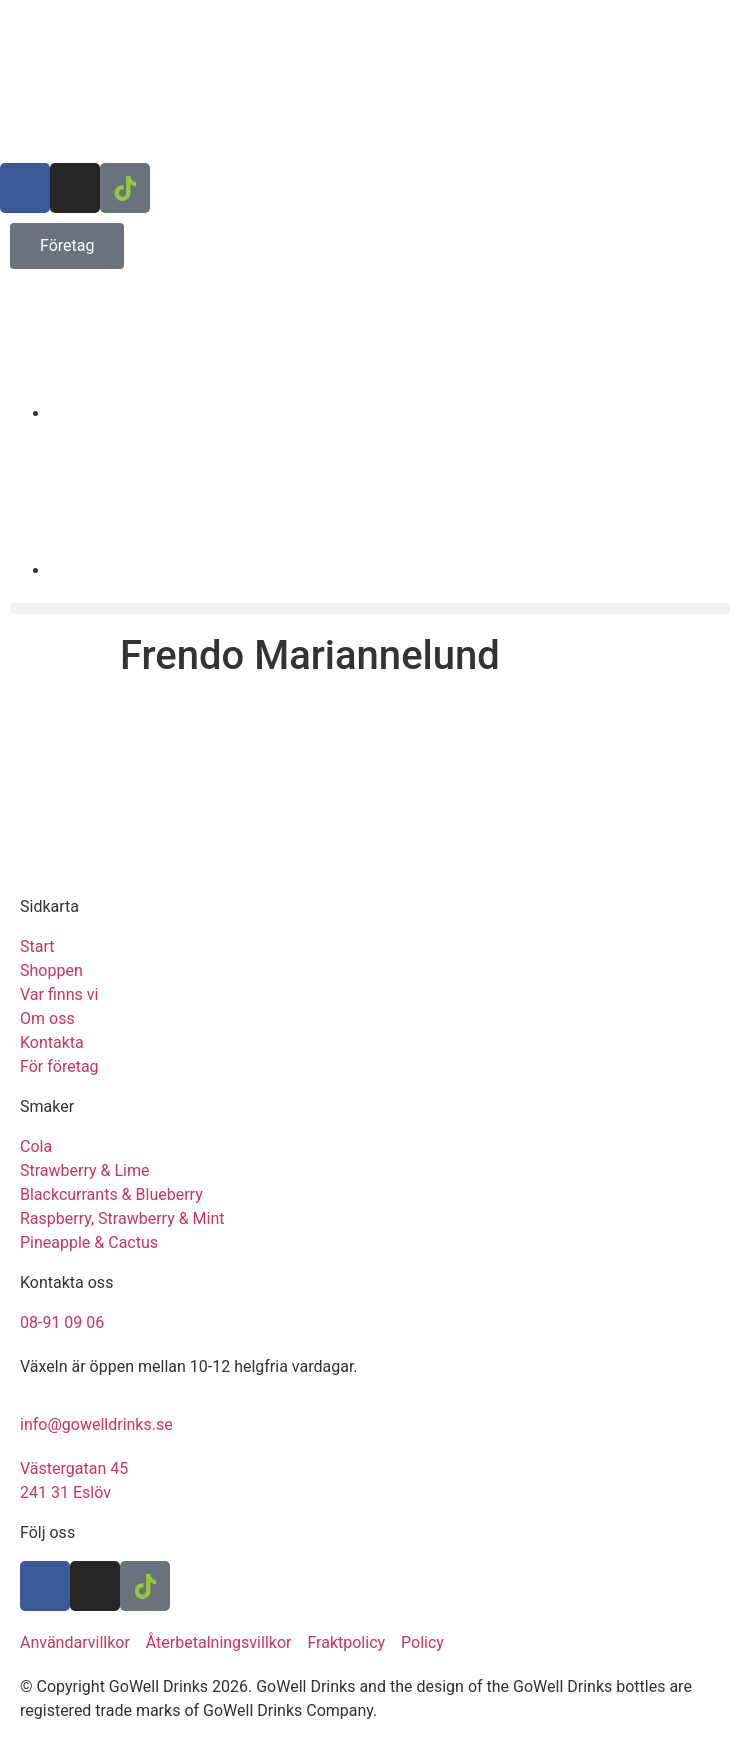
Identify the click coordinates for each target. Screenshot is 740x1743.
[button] (370, 608)
